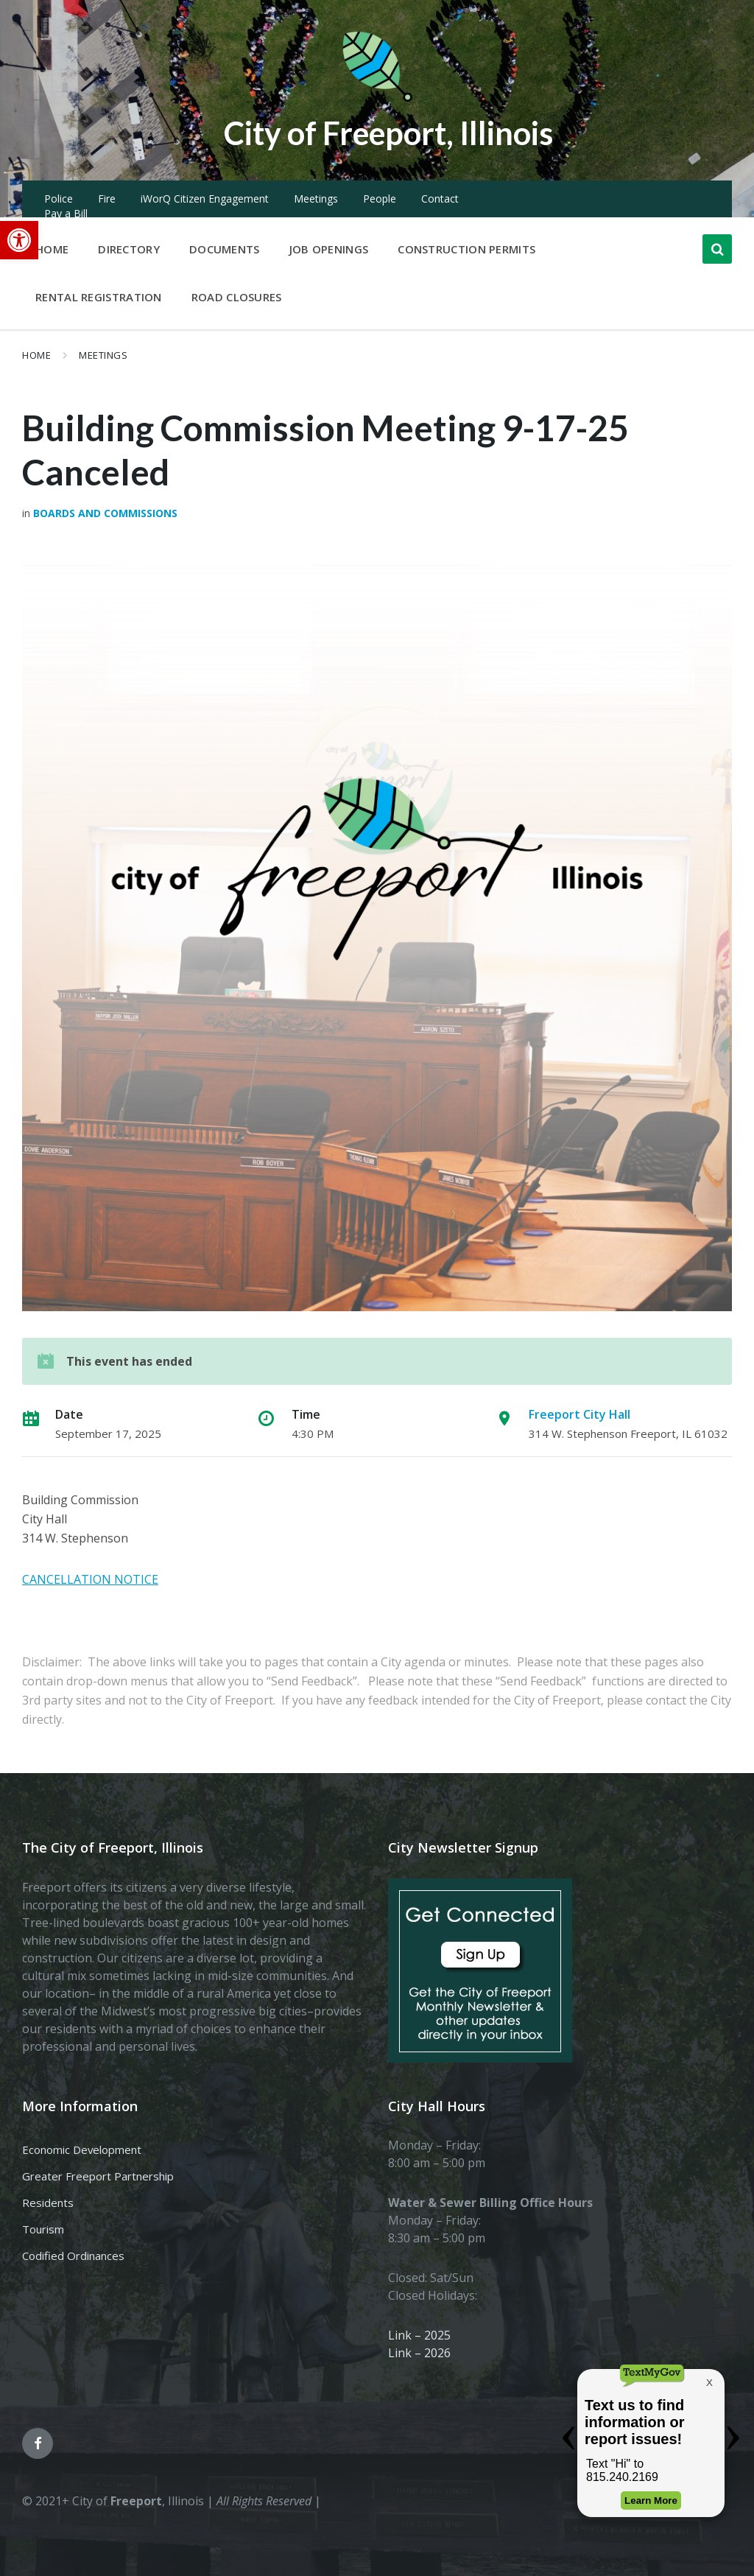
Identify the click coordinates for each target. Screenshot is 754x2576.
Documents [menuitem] (224, 249)
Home (36, 355)
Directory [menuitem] (129, 249)
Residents (48, 2202)
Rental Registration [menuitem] (98, 296)
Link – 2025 (419, 2335)
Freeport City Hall (579, 1414)
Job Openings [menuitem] (329, 249)
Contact (440, 199)
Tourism (43, 2229)
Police (58, 199)
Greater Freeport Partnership (98, 2176)
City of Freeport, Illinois (388, 131)
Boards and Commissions (105, 513)
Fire (107, 199)
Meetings (316, 199)
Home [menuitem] (51, 249)
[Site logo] (377, 99)
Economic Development (81, 2149)
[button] (19, 240)
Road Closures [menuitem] (236, 296)
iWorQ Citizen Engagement (205, 199)
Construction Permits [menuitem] (466, 249)
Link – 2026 (419, 2353)
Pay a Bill (66, 213)
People (379, 199)
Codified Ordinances (73, 2255)
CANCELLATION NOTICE (90, 1579)
